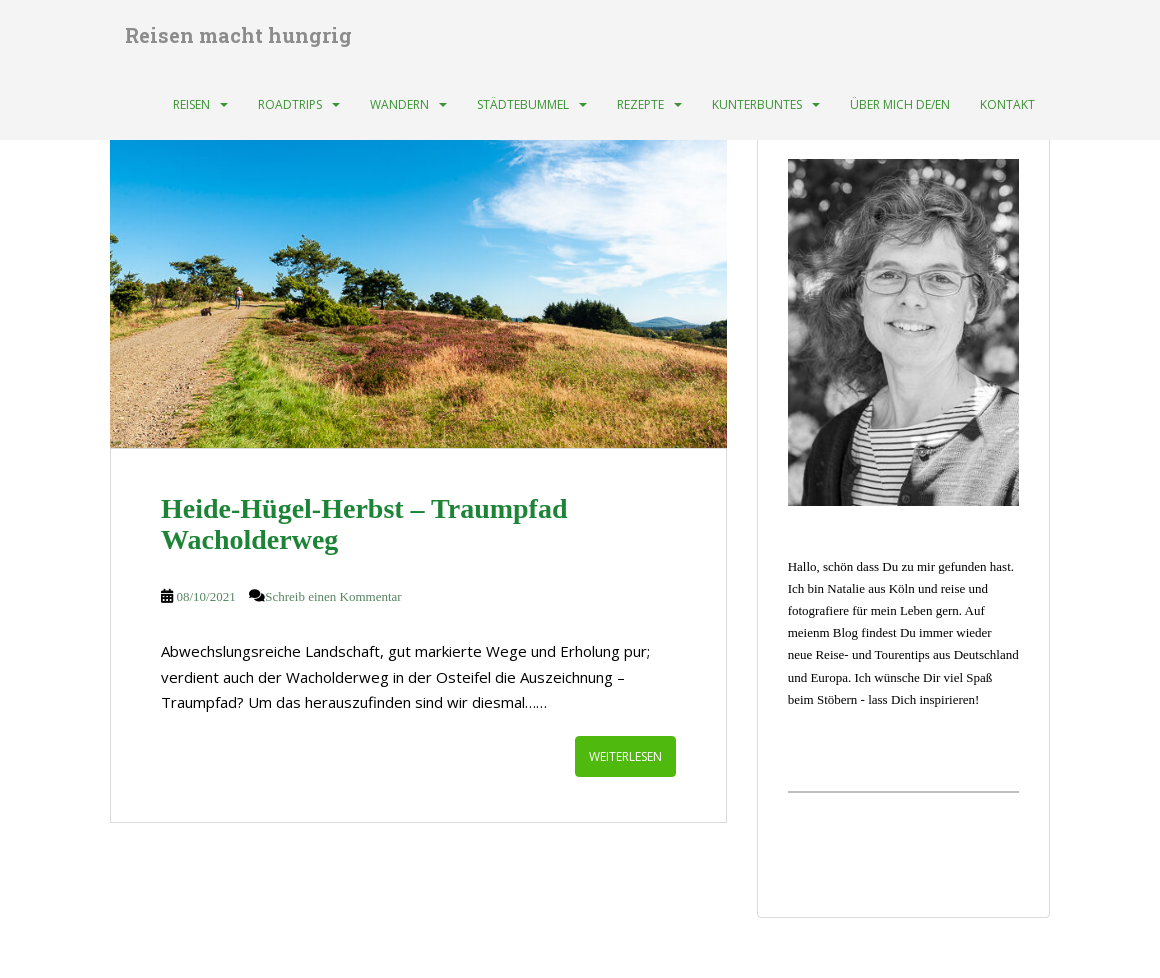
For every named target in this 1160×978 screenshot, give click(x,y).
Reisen (191, 104)
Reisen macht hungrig (238, 35)
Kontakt (1007, 104)
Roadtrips (290, 104)
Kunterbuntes (757, 104)
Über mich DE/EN (900, 104)
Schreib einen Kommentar (333, 596)
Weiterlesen (625, 756)
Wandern (399, 104)
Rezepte (640, 104)
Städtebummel (523, 104)
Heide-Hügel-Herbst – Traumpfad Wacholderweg (364, 524)
